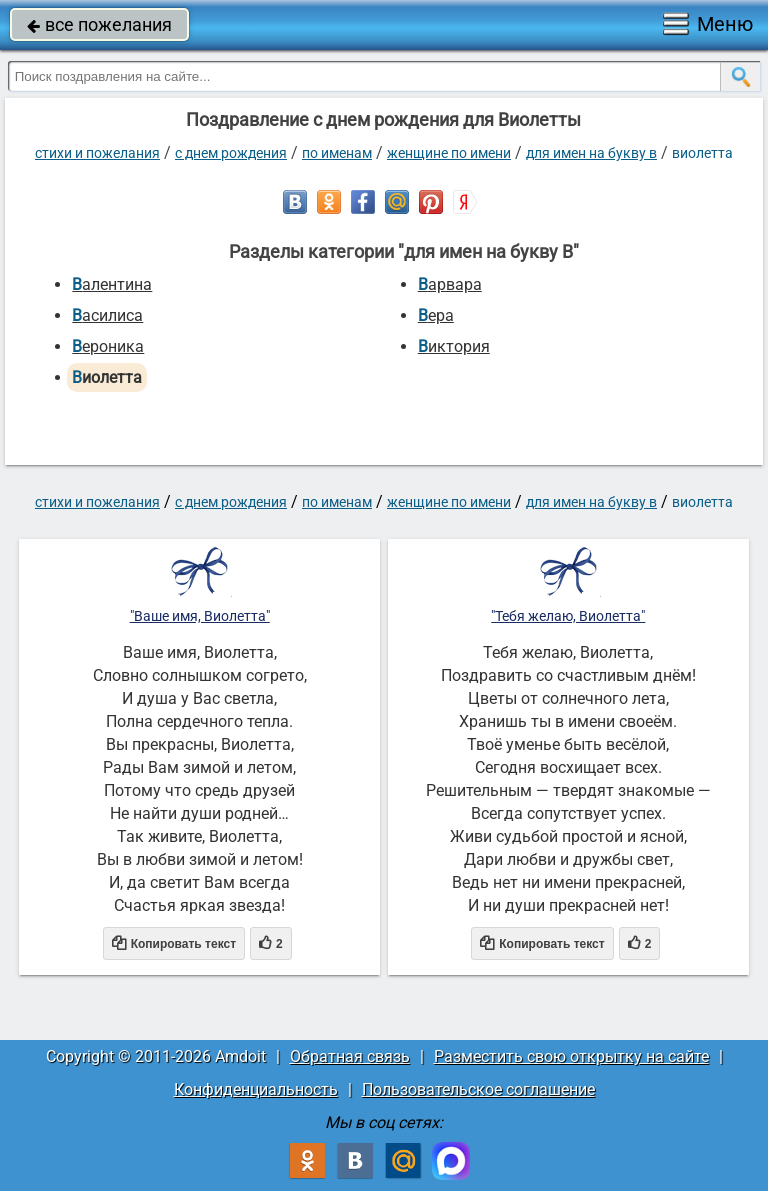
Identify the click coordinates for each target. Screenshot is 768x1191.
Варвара (450, 284)
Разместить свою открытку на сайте (571, 1056)
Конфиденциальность (256, 1089)
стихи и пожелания (97, 153)
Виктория (454, 346)
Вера (436, 315)
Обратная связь (350, 1056)
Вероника (108, 346)
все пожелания (99, 24)
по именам (337, 153)
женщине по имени (449, 153)
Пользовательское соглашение (478, 1089)
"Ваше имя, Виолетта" (200, 616)
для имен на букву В (591, 153)
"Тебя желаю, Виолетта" (568, 616)
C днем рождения (231, 153)
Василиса (107, 315)
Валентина (112, 284)
